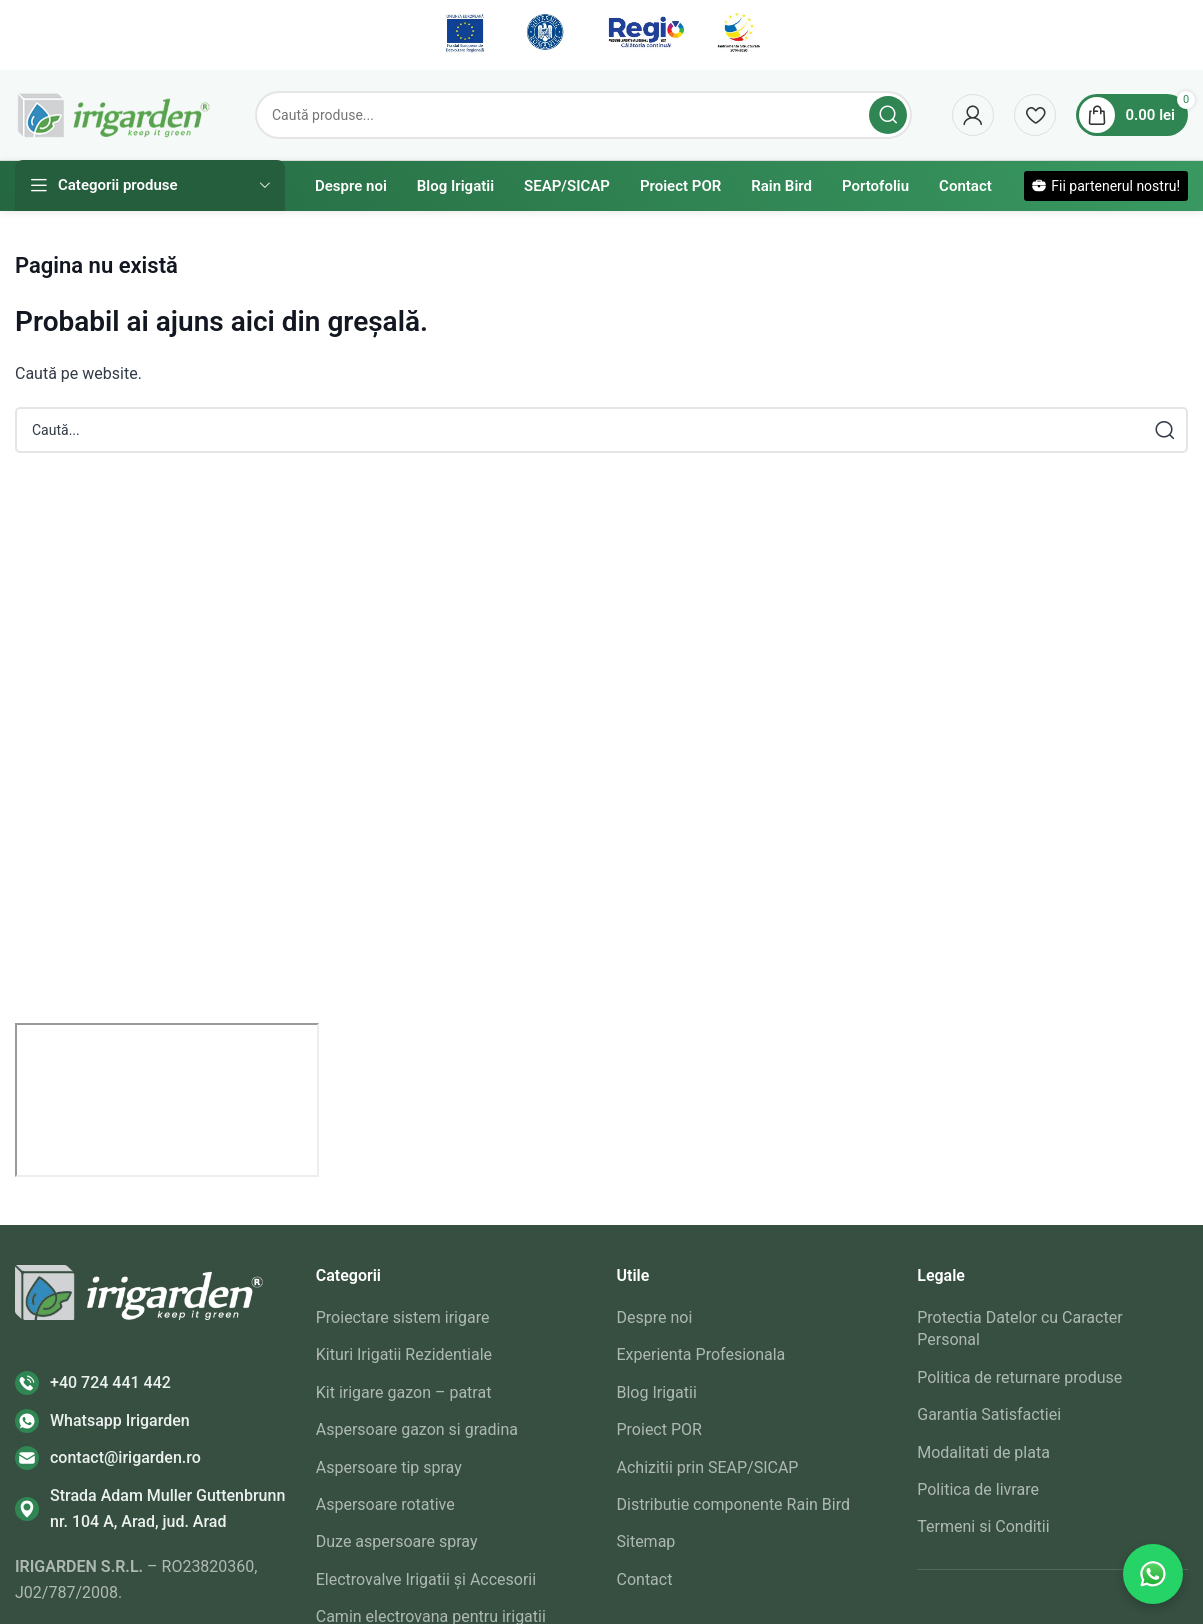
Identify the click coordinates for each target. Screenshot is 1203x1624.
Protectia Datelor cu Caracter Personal (1019, 1328)
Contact (645, 1579)
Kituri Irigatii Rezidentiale (404, 1354)
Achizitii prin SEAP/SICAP (708, 1467)
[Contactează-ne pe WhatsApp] (1153, 1574)
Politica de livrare (978, 1489)
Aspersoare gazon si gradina (417, 1429)
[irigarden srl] (167, 1100)
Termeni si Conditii (983, 1526)
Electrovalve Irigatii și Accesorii (426, 1579)
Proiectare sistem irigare (403, 1317)
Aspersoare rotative (385, 1504)
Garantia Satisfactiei (989, 1414)
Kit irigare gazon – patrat (404, 1392)
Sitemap (646, 1541)
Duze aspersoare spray (397, 1541)
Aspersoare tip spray (389, 1467)
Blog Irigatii (657, 1392)
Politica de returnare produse (1019, 1377)
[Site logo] (115, 113)
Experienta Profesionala (701, 1354)
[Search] (583, 115)
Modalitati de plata (983, 1452)
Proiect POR (659, 1429)
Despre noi (655, 1317)
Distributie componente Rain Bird (733, 1504)
